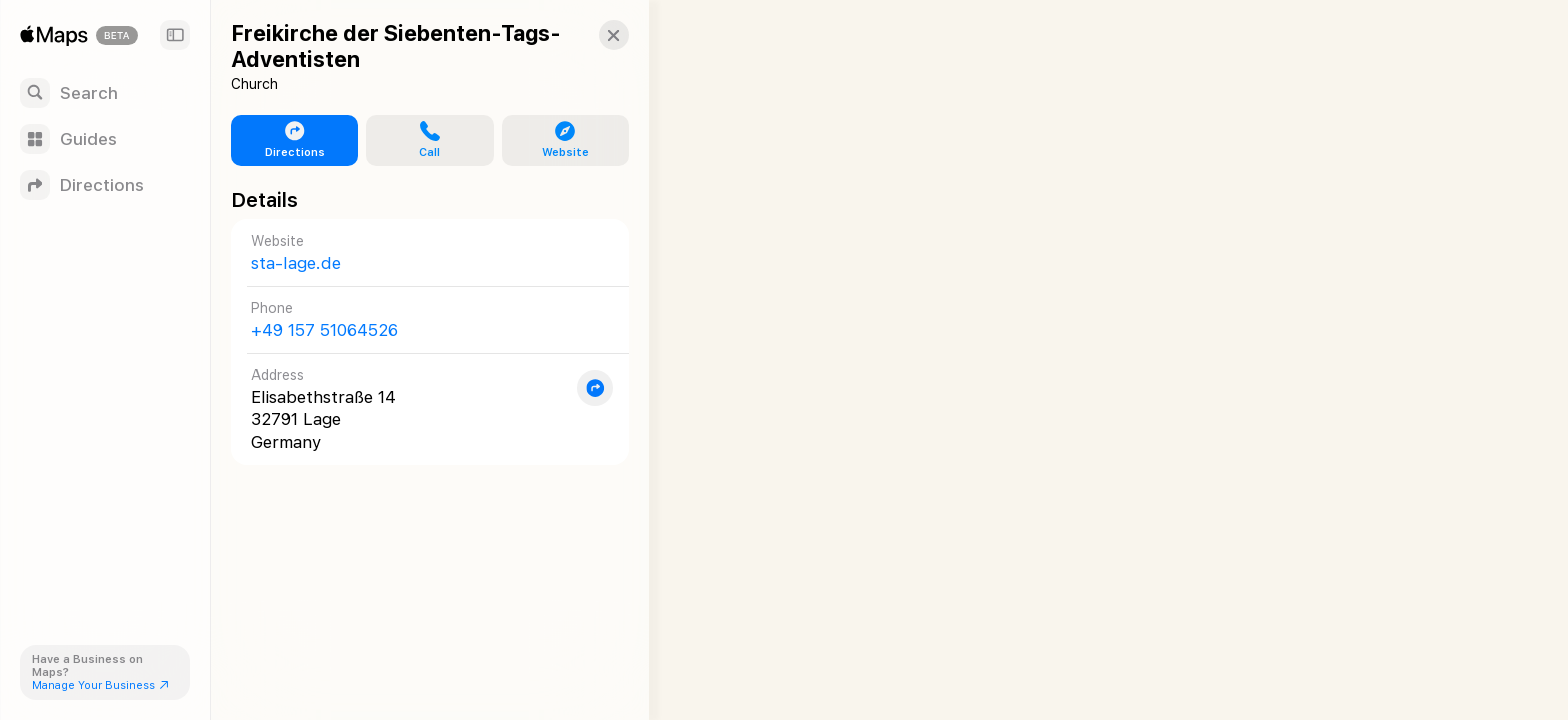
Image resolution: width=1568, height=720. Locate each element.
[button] (596, 35)
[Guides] (105, 139)
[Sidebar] (175, 35)
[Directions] (105, 185)
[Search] (105, 93)
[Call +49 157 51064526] (421, 319)
